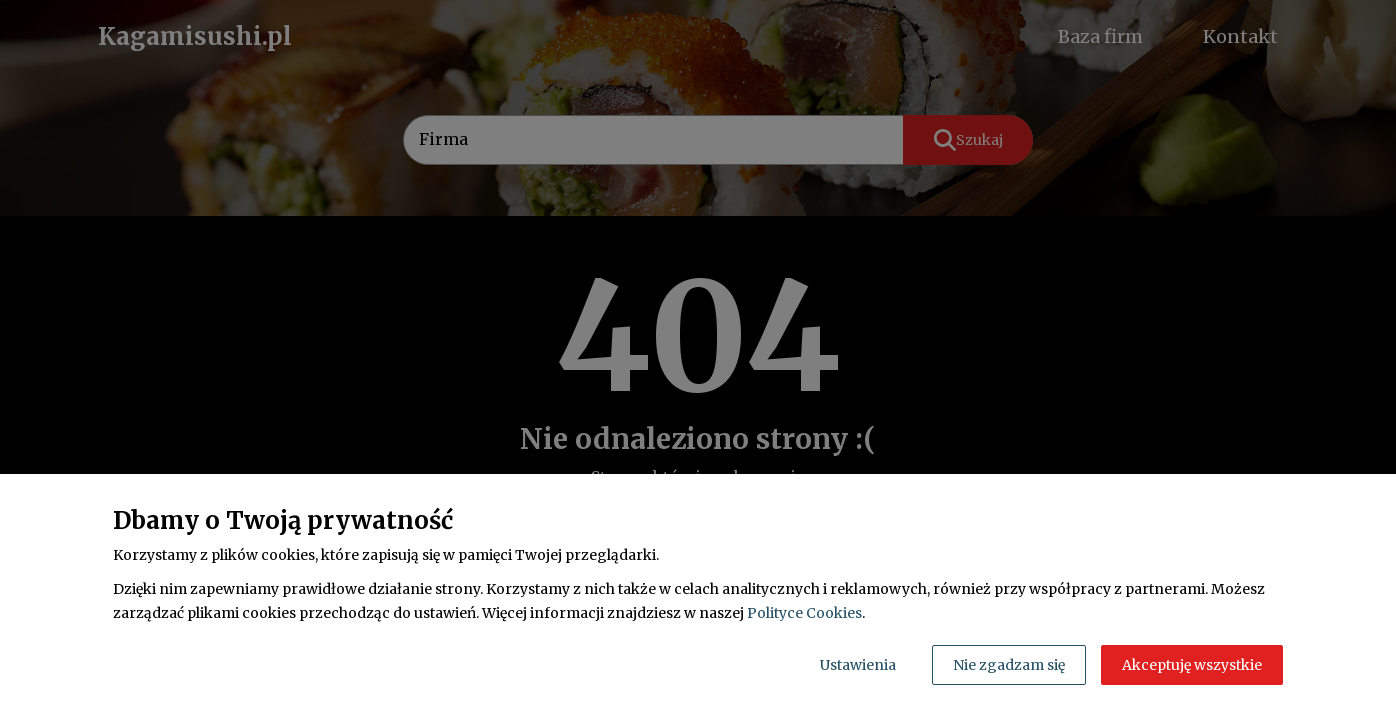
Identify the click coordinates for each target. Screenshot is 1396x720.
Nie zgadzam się (1009, 665)
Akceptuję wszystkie (1192, 665)
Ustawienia (858, 665)
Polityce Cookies (804, 613)
